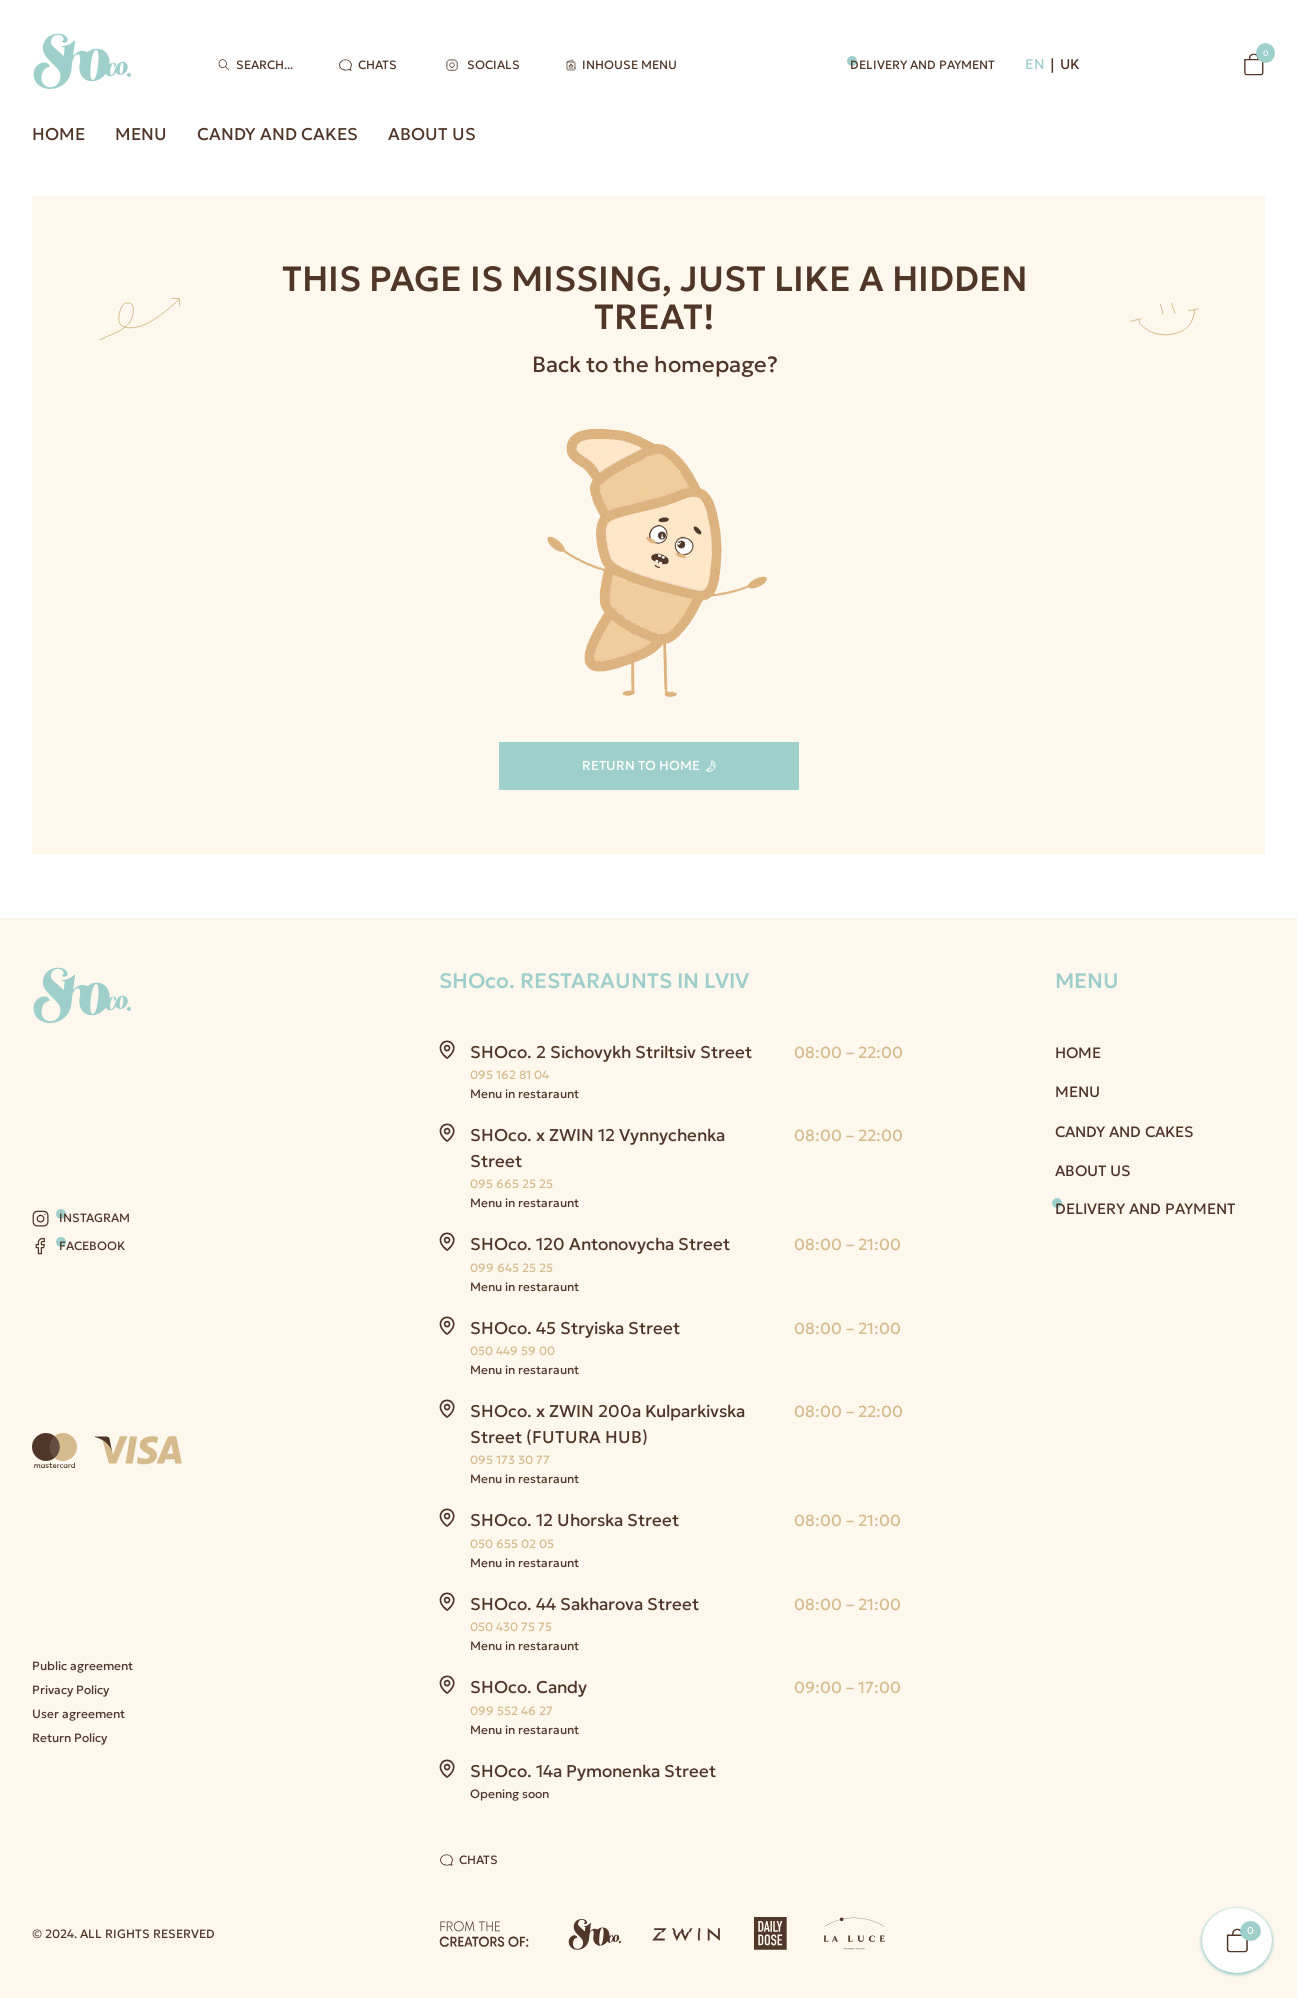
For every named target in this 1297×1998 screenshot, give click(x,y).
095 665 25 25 (511, 1183)
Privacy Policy (70, 1689)
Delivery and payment (922, 64)
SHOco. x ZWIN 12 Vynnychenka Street (597, 1148)
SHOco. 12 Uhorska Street (574, 1520)
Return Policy (69, 1737)
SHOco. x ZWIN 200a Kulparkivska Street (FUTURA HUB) (607, 1424)
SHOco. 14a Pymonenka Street (593, 1771)
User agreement (78, 1713)
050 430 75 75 (511, 1626)
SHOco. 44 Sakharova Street (584, 1604)
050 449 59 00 (512, 1350)
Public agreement (82, 1665)
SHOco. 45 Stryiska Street (575, 1328)
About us (432, 134)
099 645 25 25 (511, 1267)
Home (58, 134)
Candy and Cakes (277, 134)
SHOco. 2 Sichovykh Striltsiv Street (611, 1052)
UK (1070, 64)
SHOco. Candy (528, 1687)
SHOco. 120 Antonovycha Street (600, 1244)
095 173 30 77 (510, 1459)
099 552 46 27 (511, 1710)
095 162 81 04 (509, 1074)
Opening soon (509, 1793)
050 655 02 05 (512, 1543)
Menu (141, 134)
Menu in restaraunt (524, 1093)
